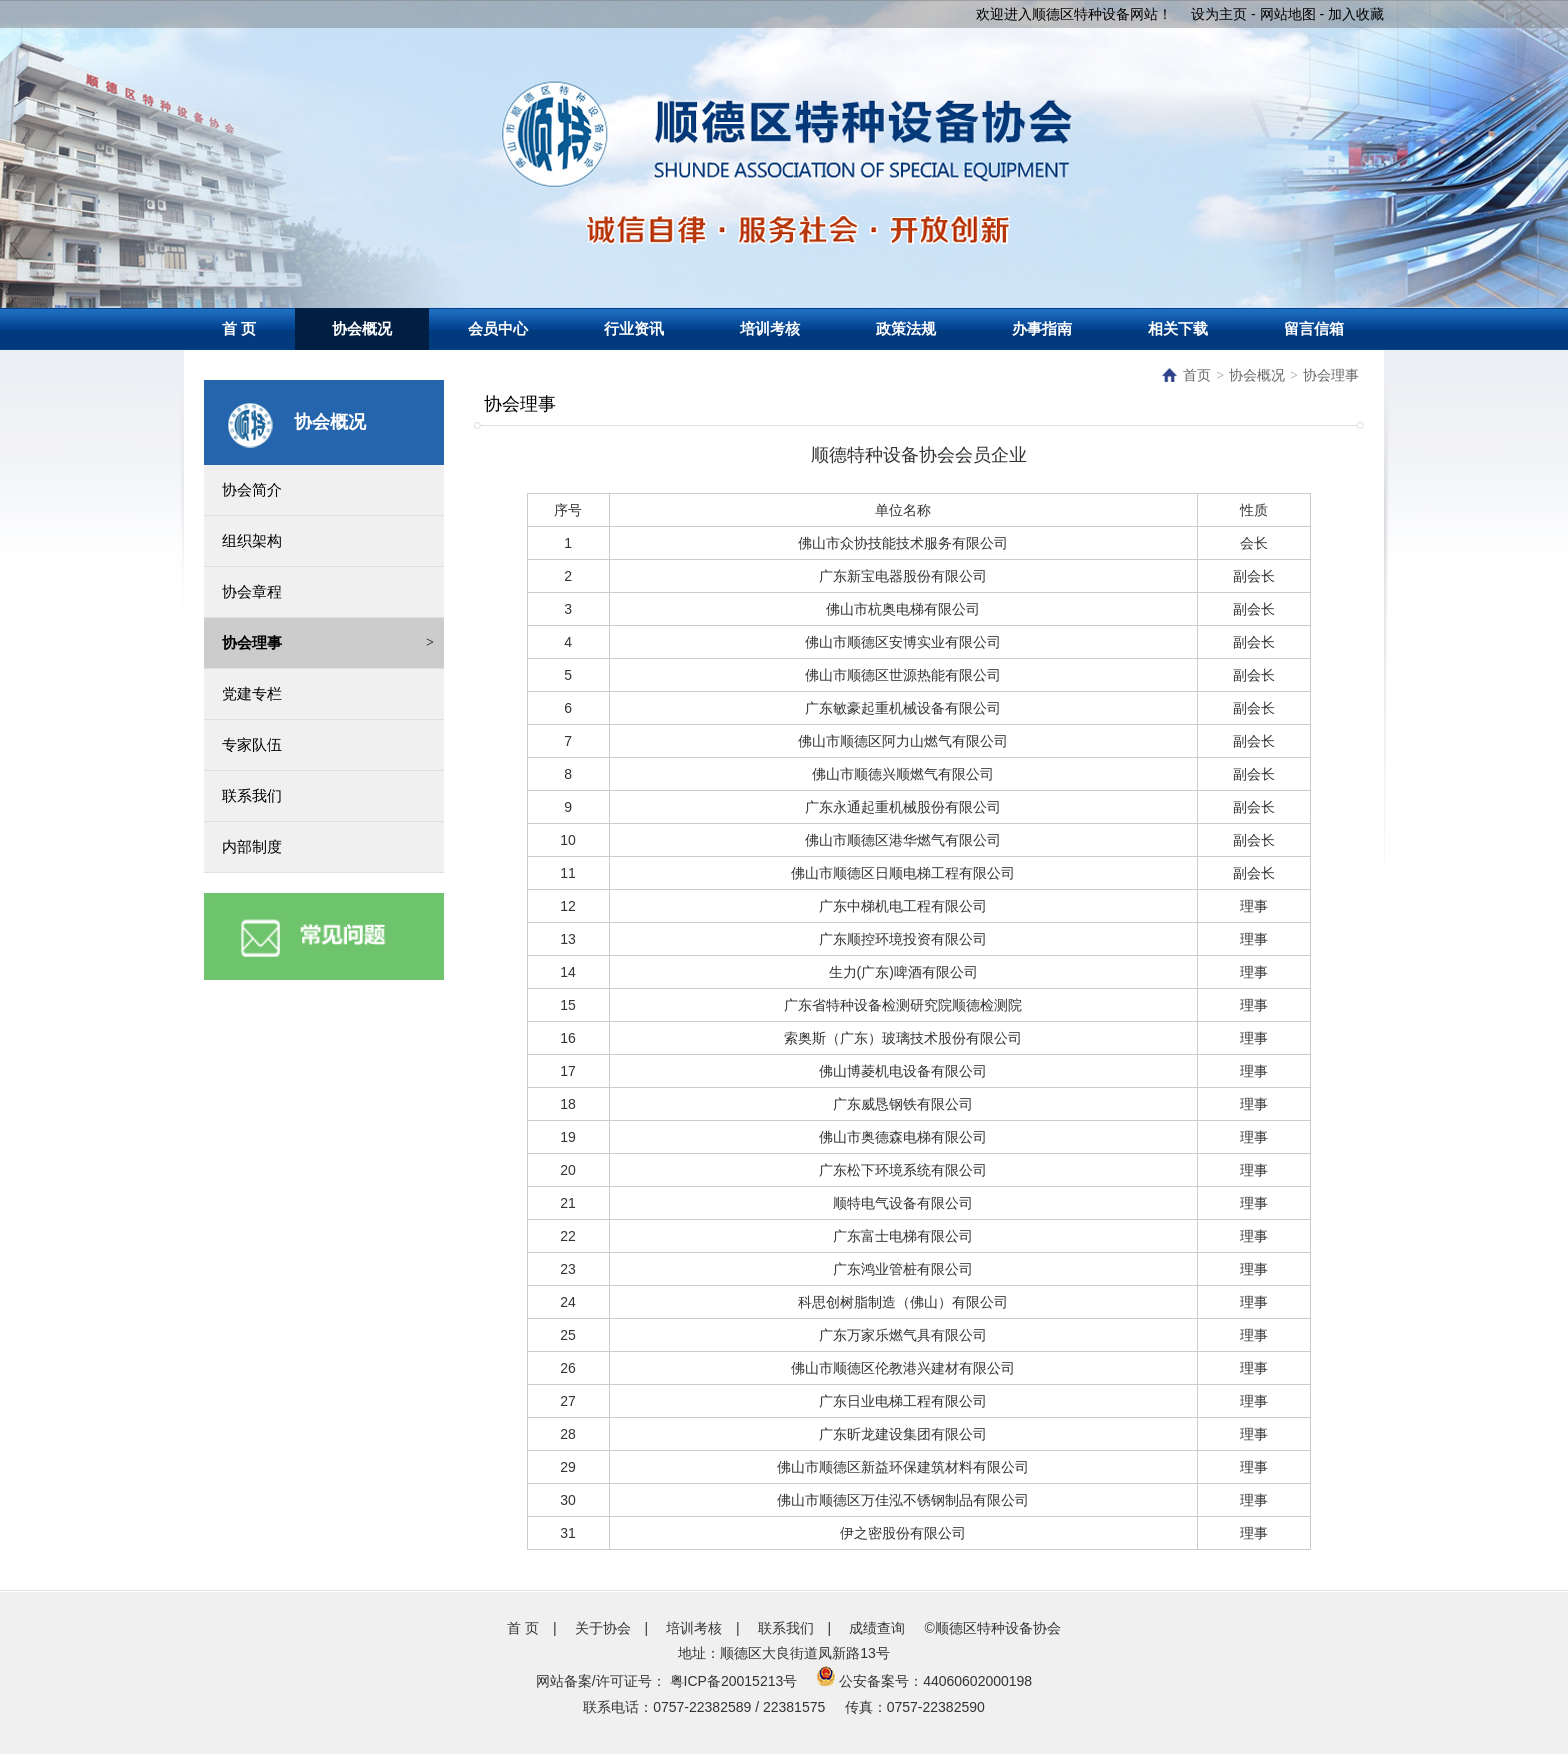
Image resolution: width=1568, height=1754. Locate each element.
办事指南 (1042, 328)
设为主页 (1219, 14)
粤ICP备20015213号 (734, 1681)
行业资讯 (634, 328)
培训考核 (770, 328)
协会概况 (362, 328)
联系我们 (786, 1628)
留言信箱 (1314, 328)
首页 (1186, 375)
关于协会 (603, 1628)
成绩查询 (877, 1628)
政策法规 (906, 328)
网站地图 (1288, 14)
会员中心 (498, 328)
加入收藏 (1356, 14)
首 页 (239, 328)
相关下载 (1178, 328)
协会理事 (1331, 375)
